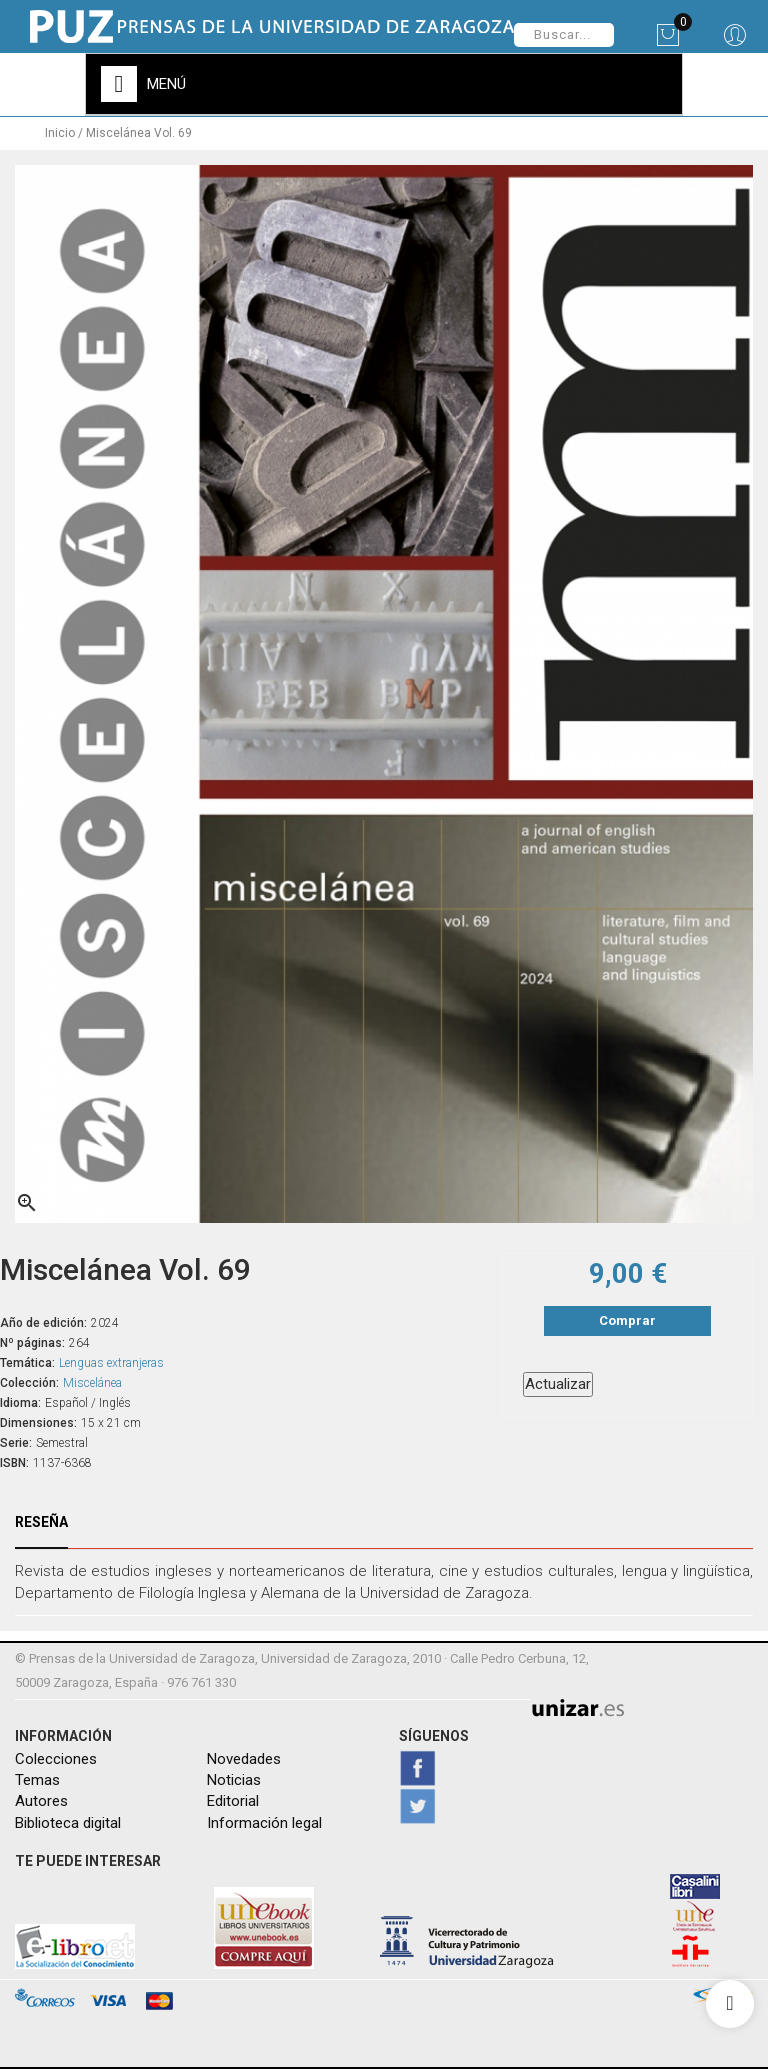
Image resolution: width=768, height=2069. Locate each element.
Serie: (16, 1443)
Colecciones (56, 1759)
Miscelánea (92, 1383)
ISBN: (14, 1463)
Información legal (264, 1823)
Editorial (233, 1801)
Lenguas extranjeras (111, 1363)
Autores (41, 1801)
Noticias (234, 1780)
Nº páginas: (32, 1343)
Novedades (244, 1759)
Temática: (27, 1363)
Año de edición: (43, 1323)
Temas (37, 1780)
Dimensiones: (38, 1423)
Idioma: (20, 1403)
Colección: (29, 1383)
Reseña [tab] (41, 1522)
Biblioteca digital (68, 1823)
